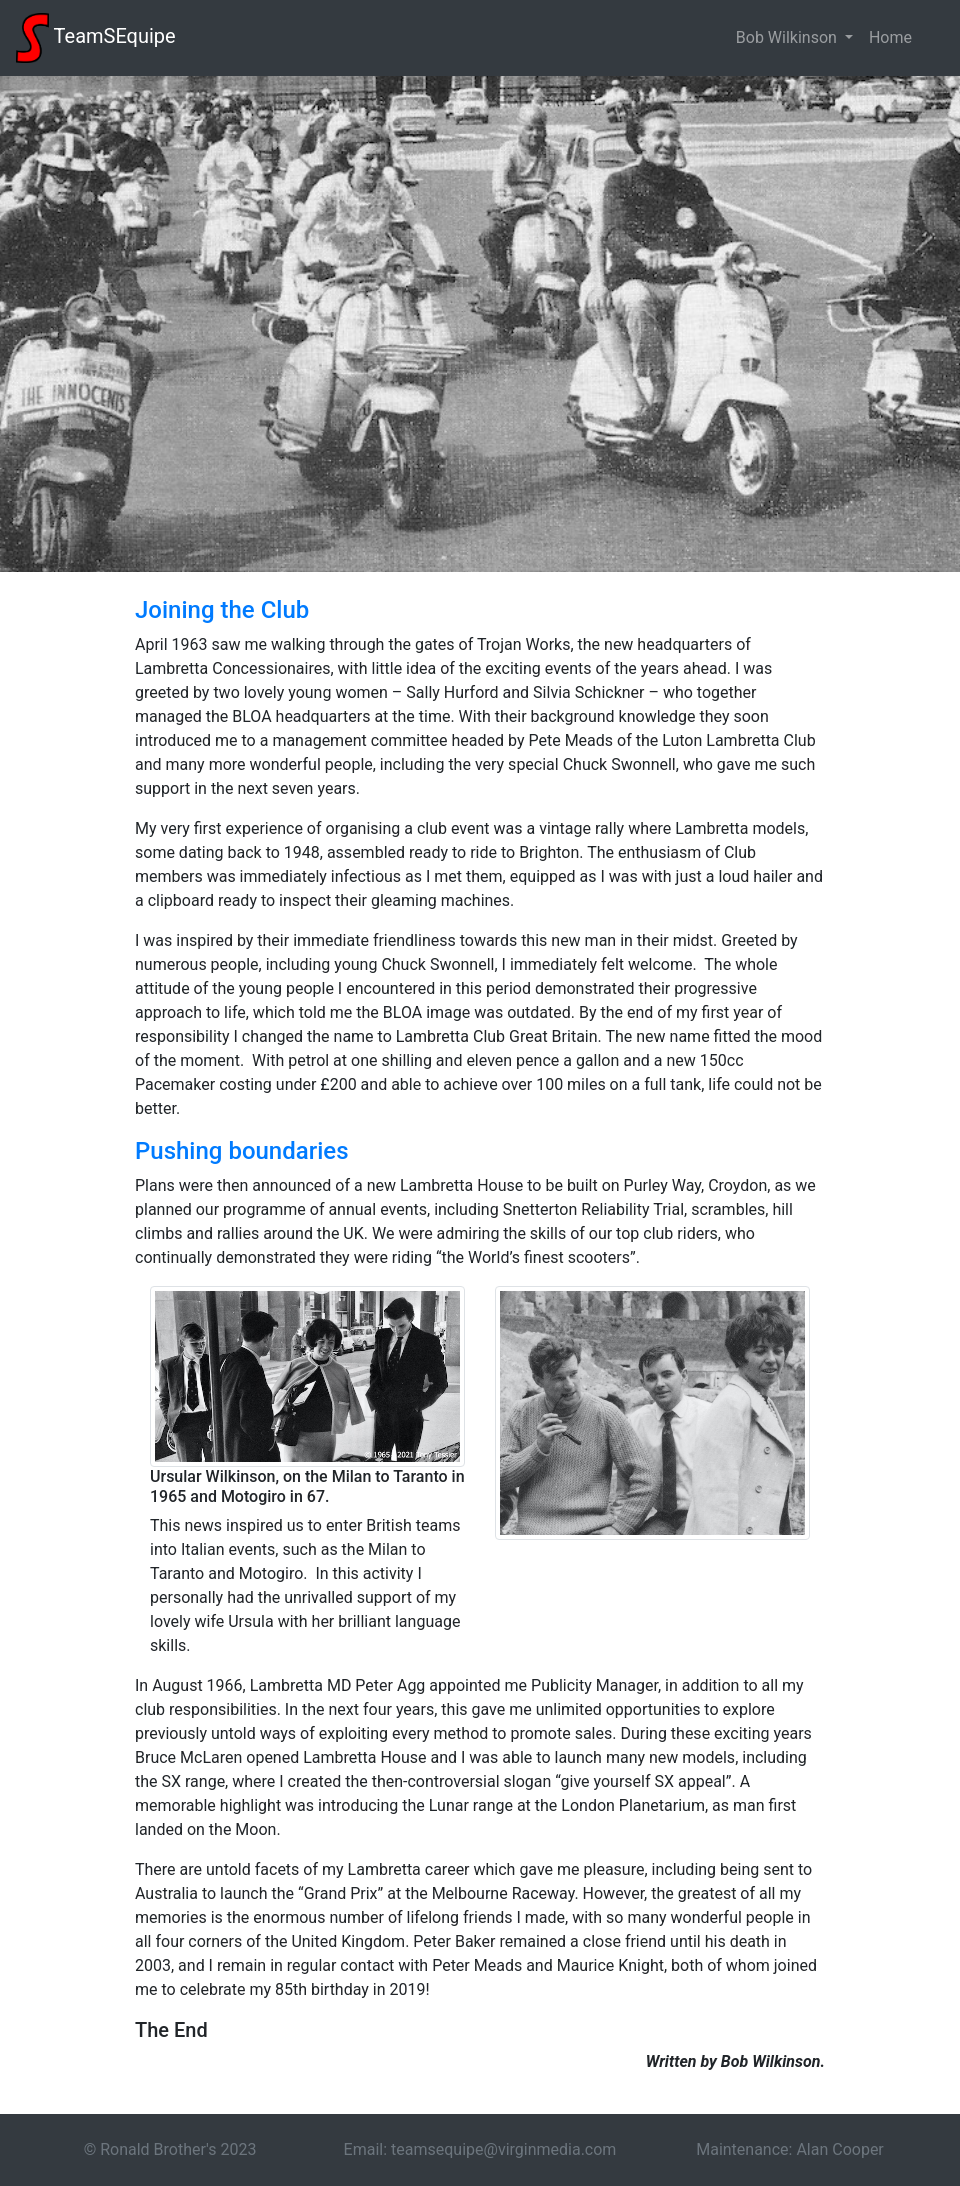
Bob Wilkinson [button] (788, 37)
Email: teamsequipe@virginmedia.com (480, 2149)
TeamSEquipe (96, 38)
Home (890, 37)
